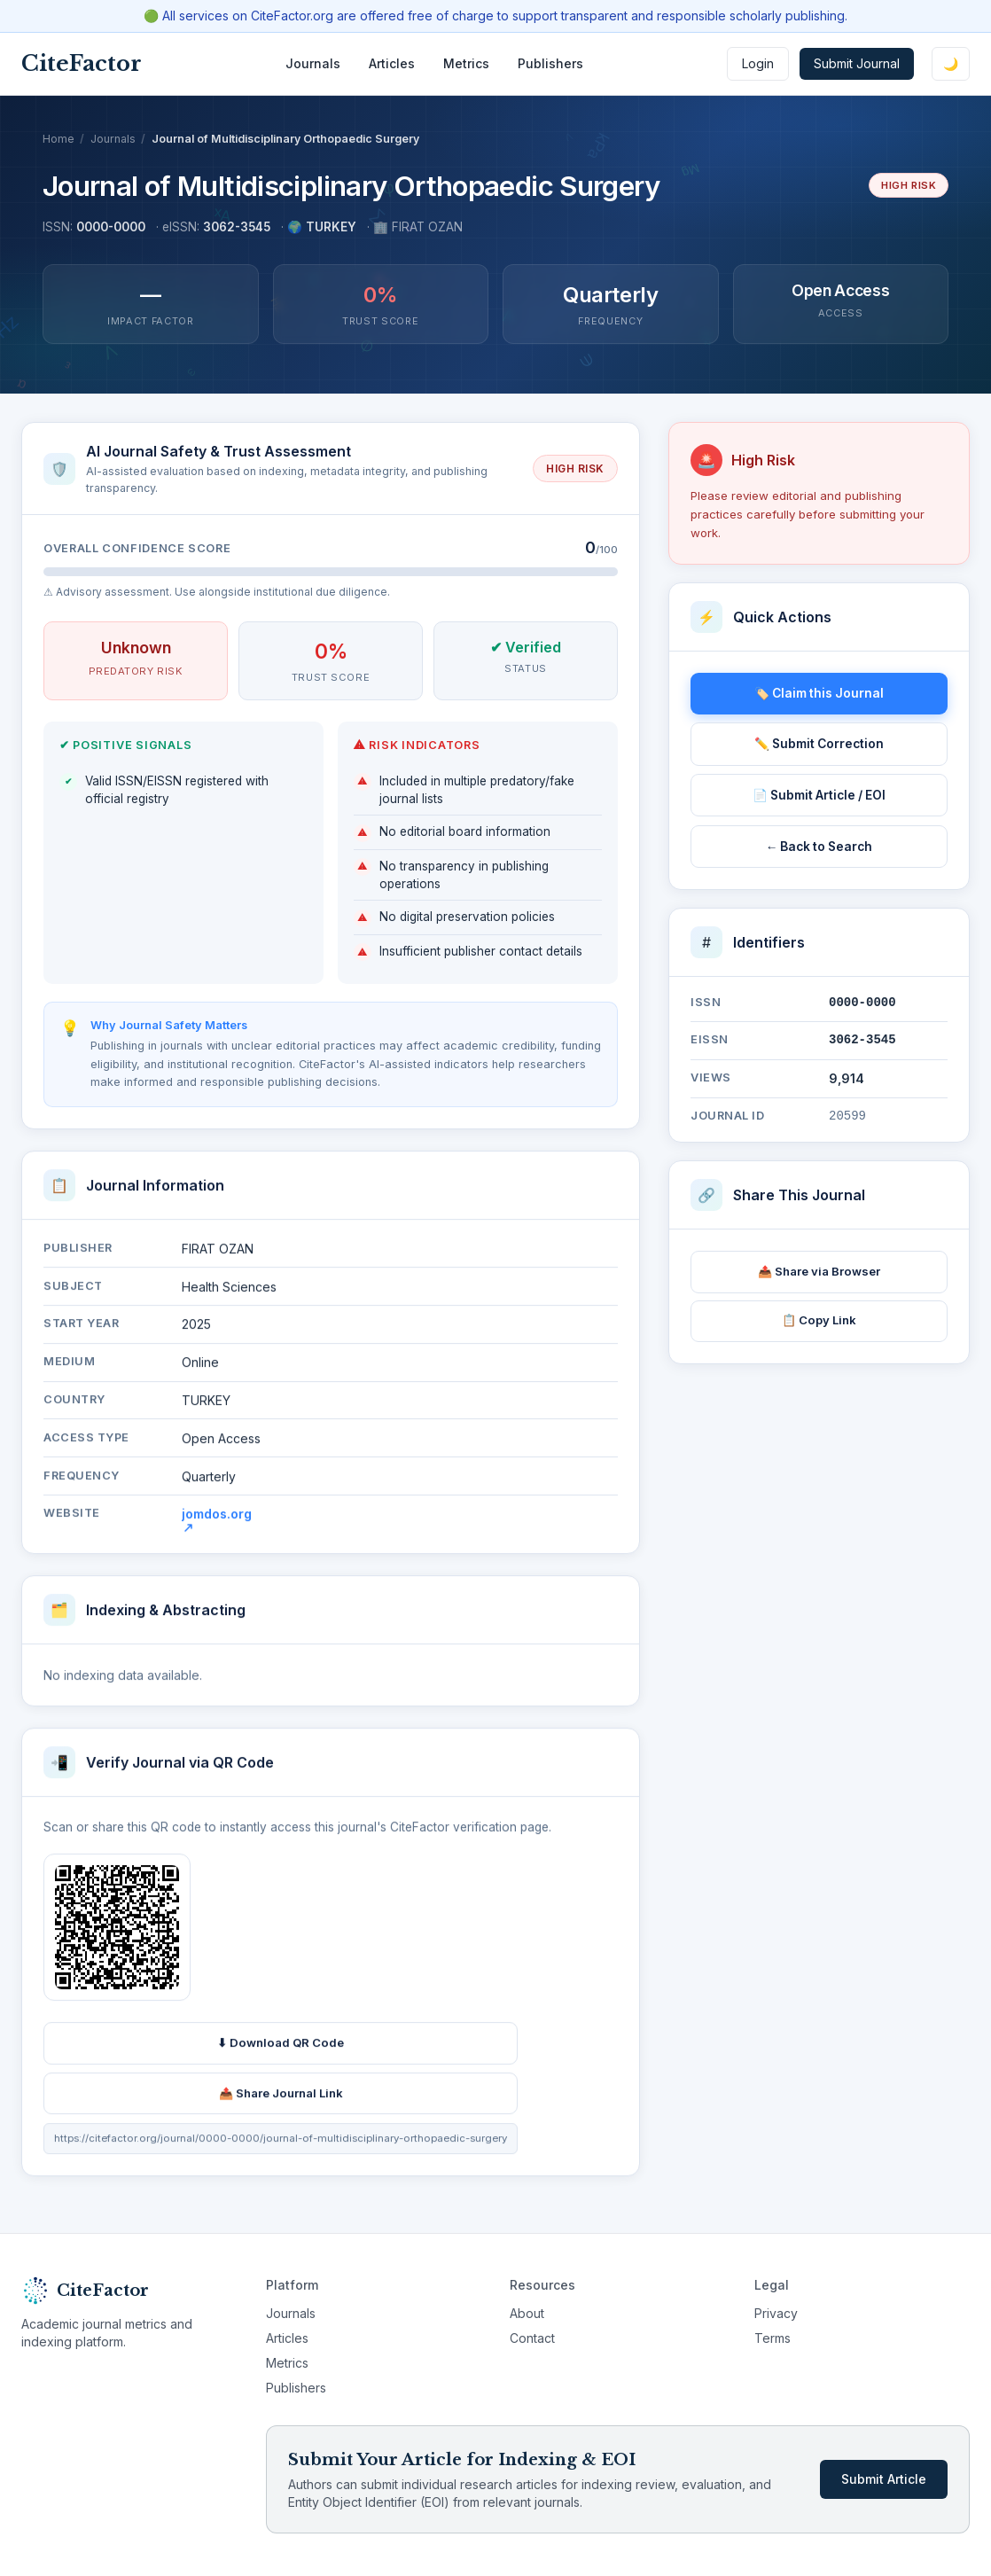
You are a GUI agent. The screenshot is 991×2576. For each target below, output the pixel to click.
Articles (392, 63)
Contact (532, 2338)
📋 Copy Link (819, 1320)
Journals (312, 63)
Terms (772, 2338)
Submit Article (883, 2478)
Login (758, 63)
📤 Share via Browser (819, 1271)
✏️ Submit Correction (819, 744)
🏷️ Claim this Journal (819, 693)
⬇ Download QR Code (280, 2048)
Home (58, 138)
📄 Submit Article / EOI (819, 795)
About (527, 2313)
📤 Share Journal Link (281, 2098)
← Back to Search (819, 846)
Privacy (776, 2313)
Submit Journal (857, 63)
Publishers (550, 63)
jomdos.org (217, 1524)
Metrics (466, 63)
